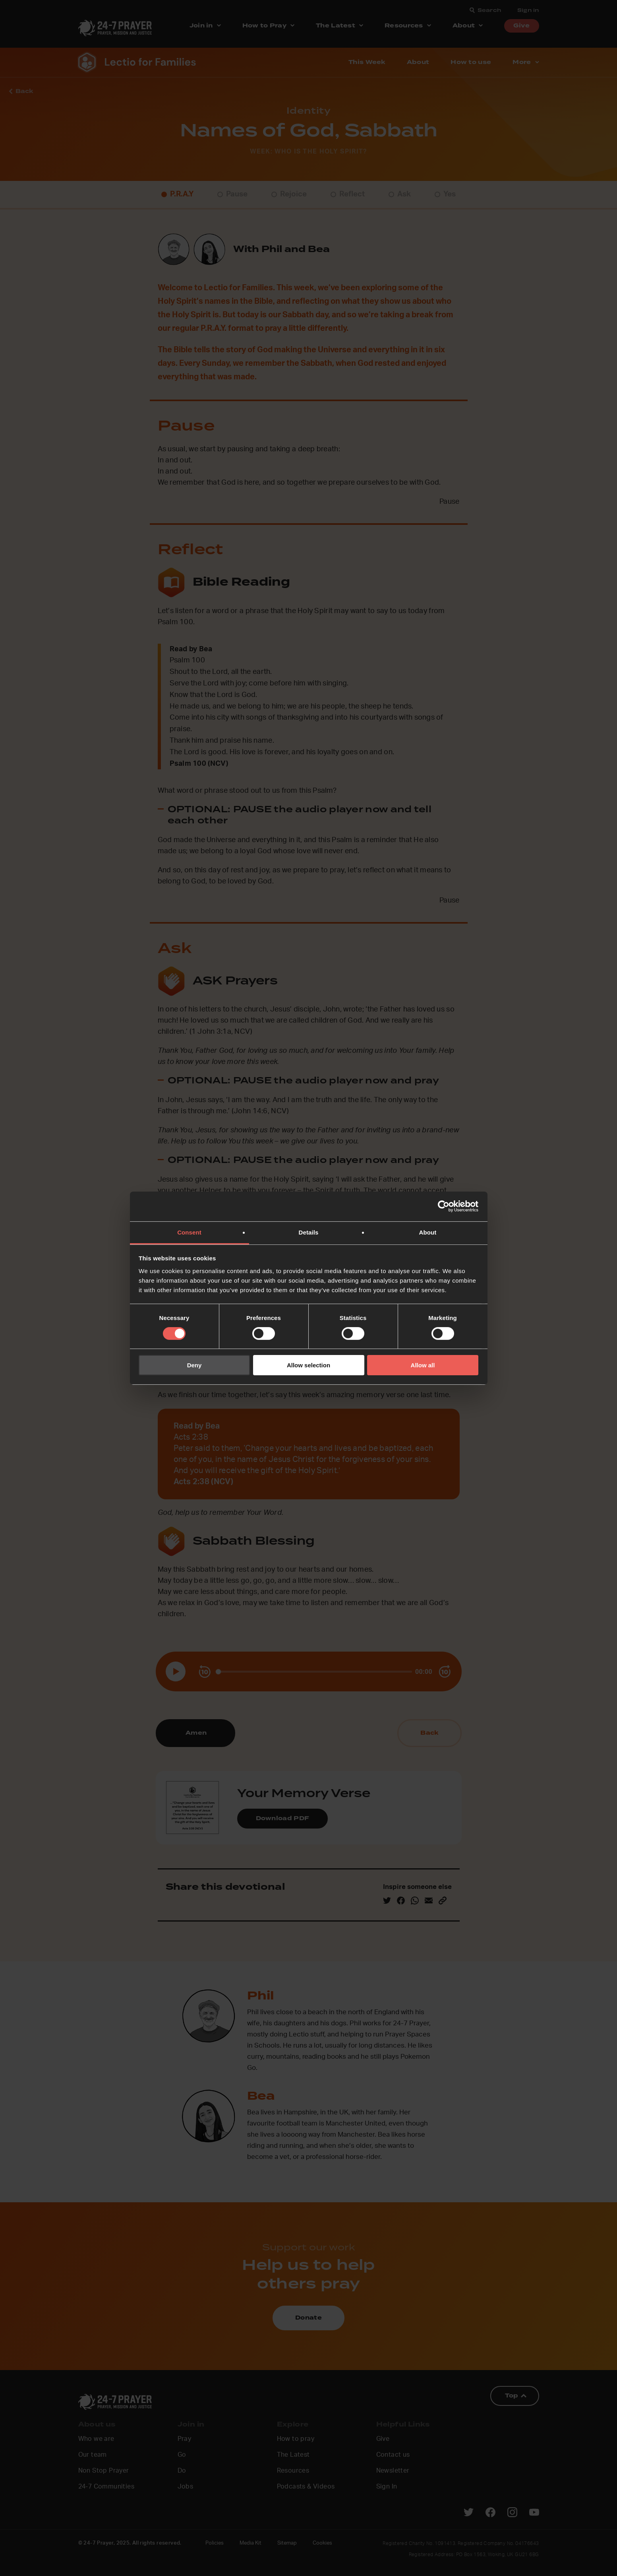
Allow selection (308, 1365)
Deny (194, 1365)
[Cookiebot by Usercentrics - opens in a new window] (443, 1206)
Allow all (423, 1365)
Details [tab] (309, 1232)
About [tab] (428, 1232)
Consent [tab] (189, 1232)
